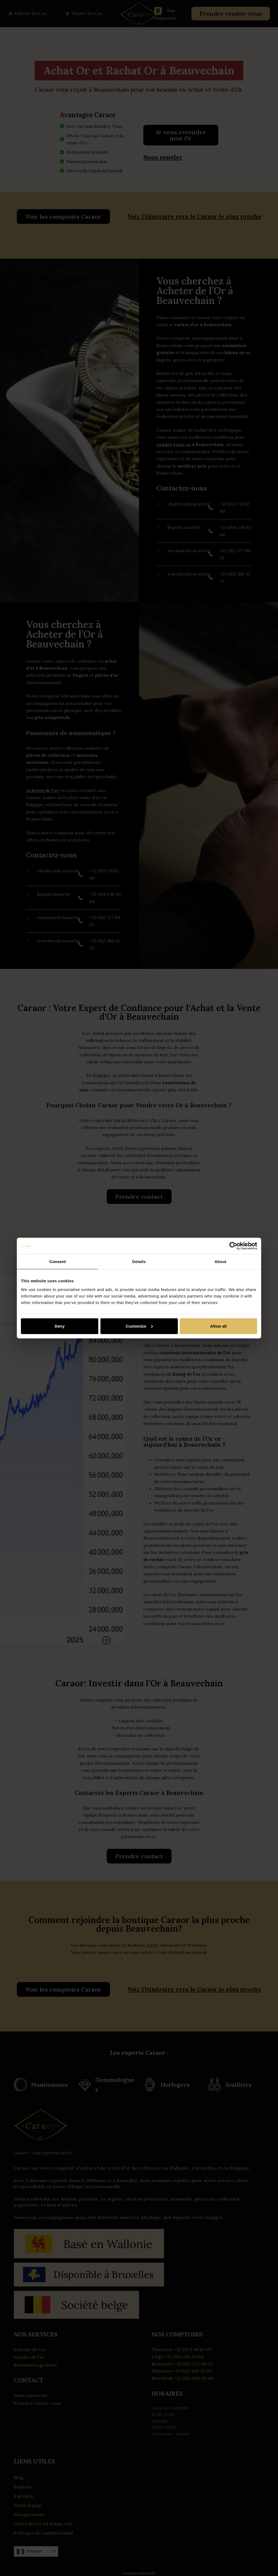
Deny (60, 1326)
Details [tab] (139, 1261)
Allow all (218, 1326)
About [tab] (220, 1261)
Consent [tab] (57, 1261)
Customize (139, 1326)
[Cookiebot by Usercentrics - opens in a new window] (233, 1246)
